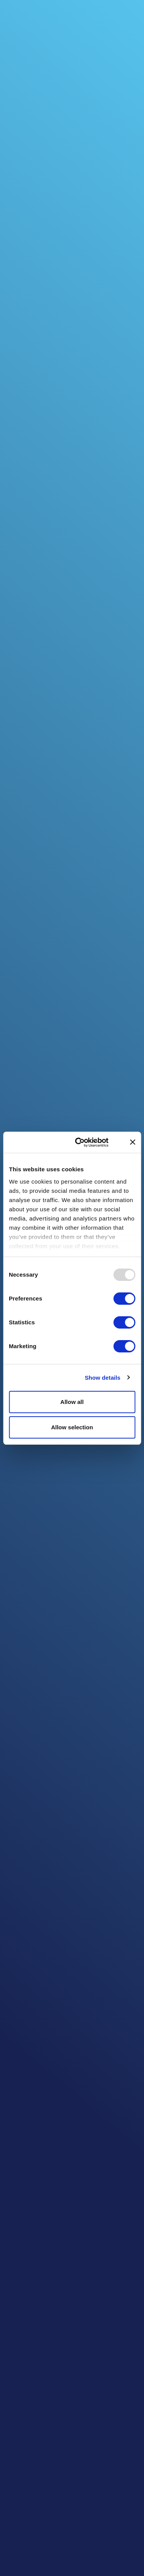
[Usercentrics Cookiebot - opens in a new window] (87, 1142)
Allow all (72, 1402)
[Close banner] (132, 1142)
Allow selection (72, 1427)
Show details (103, 1377)
